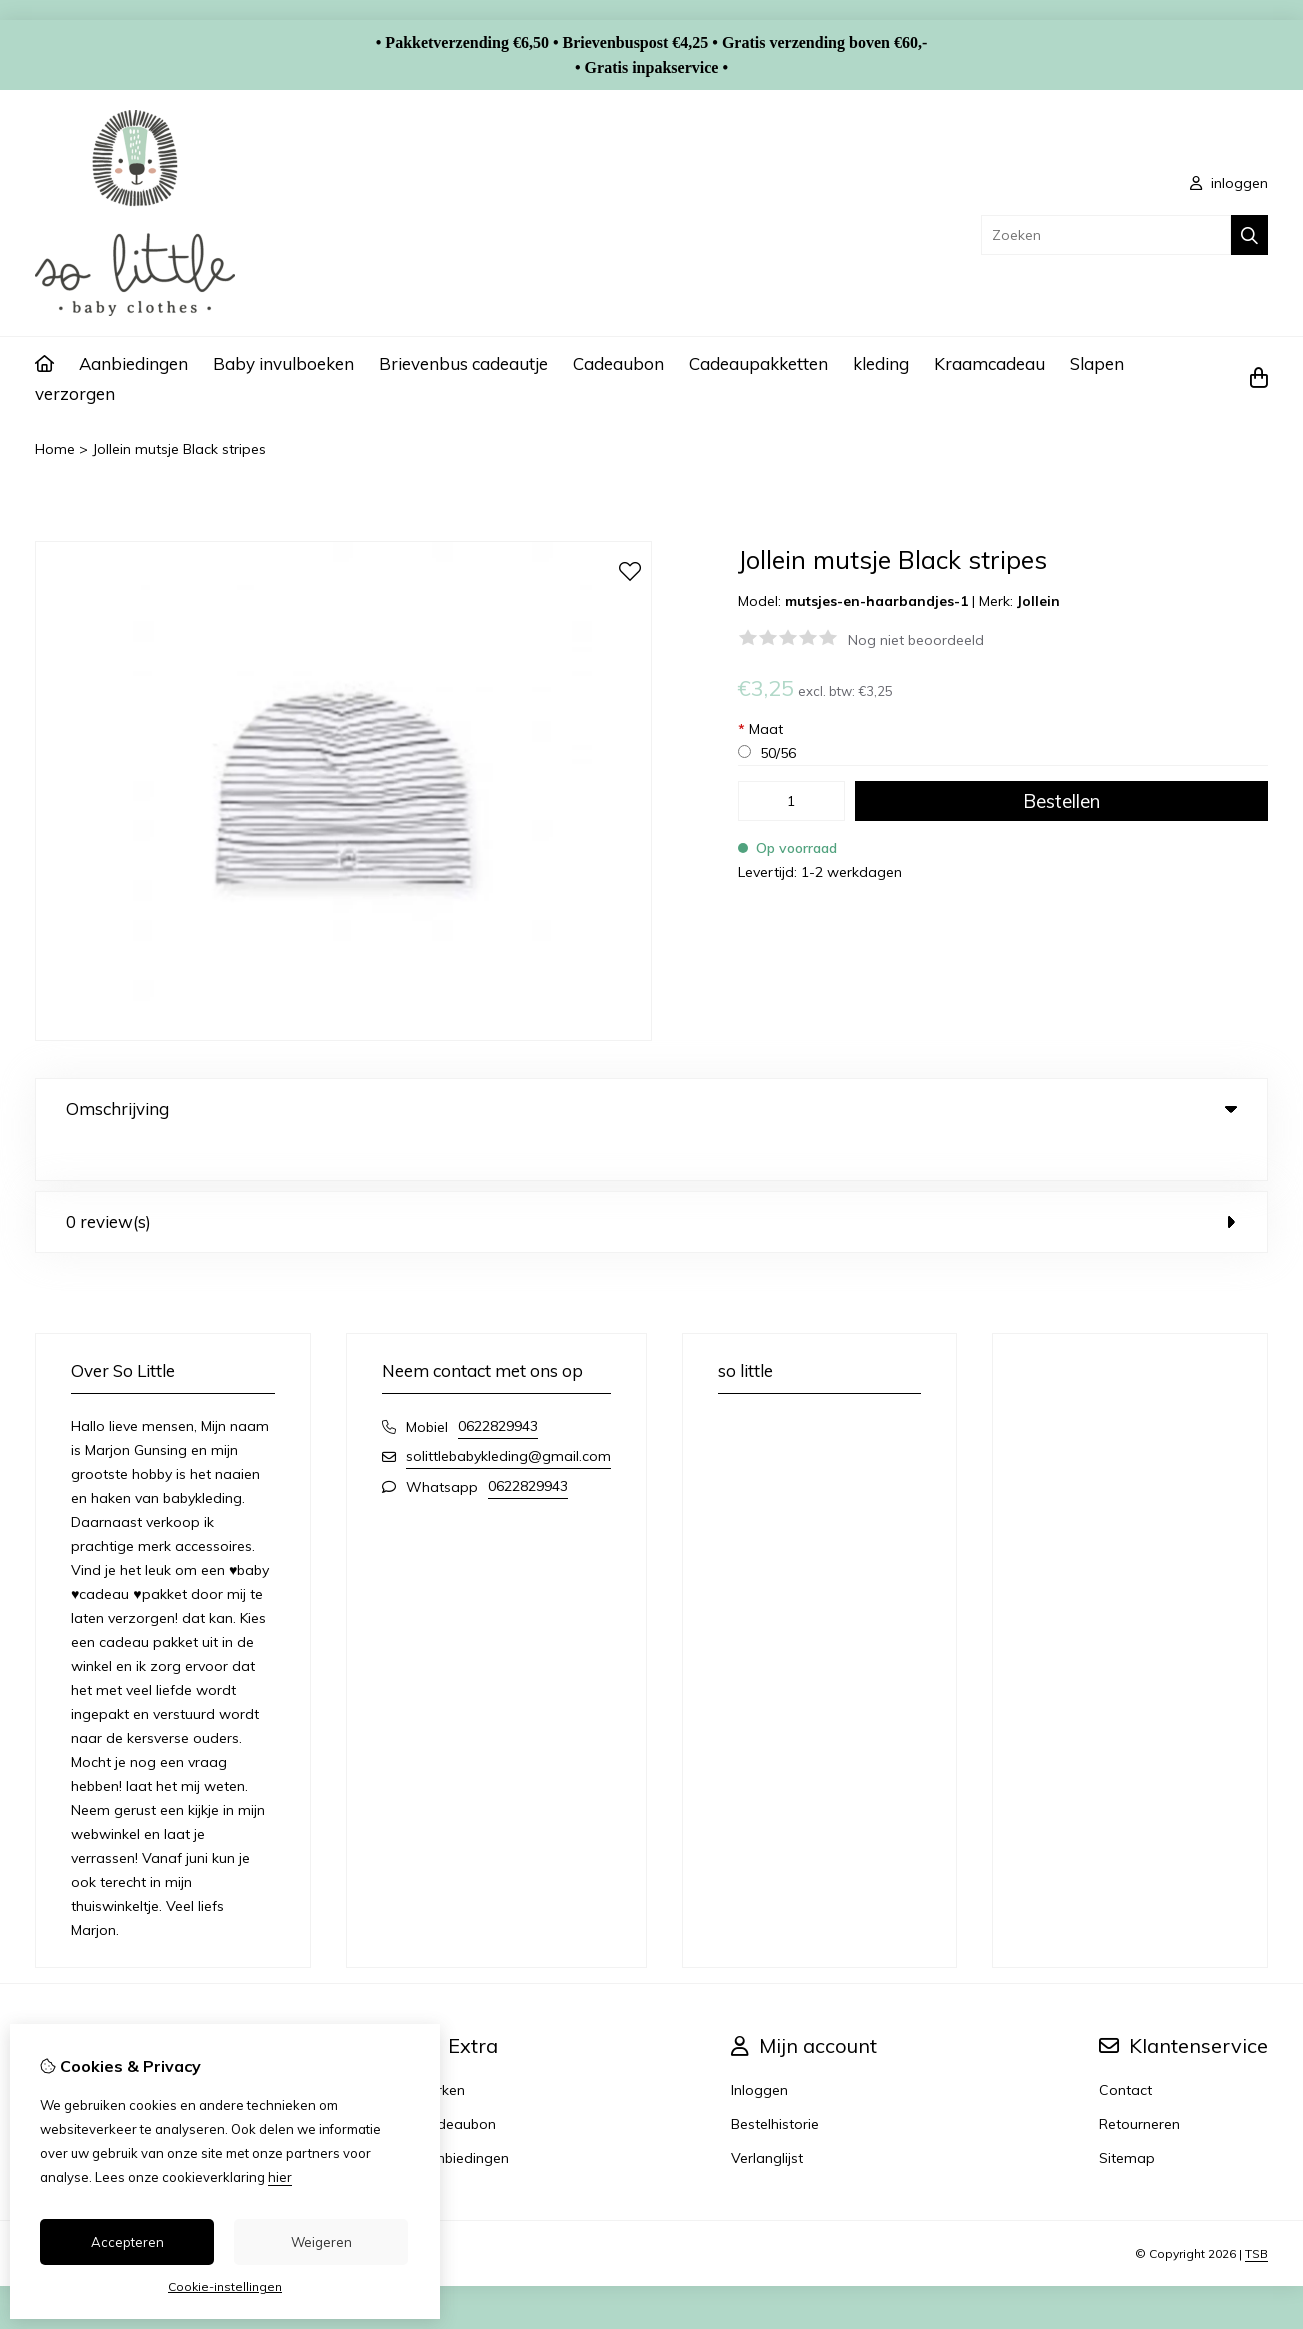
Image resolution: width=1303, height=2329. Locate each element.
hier (280, 2177)
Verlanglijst (767, 2117)
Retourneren (1139, 2083)
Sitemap (1127, 2117)
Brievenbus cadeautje (463, 363)
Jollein (1038, 601)
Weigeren (321, 2242)
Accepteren (127, 2242)
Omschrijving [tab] (651, 1108)
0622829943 (498, 1385)
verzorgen (75, 393)
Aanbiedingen (133, 363)
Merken (441, 2049)
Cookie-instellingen (225, 2286)
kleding (881, 363)
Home (55, 449)
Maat (760, 729)
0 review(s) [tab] (651, 1180)
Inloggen (759, 2049)
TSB (1256, 2212)
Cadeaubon (618, 363)
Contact (1125, 2049)
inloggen (1229, 183)
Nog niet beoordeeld (916, 640)
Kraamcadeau (989, 363)
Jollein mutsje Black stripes (179, 449)
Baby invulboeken (283, 363)
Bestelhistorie (775, 2083)
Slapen (1097, 363)
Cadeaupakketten (758, 363)
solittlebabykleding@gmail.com (508, 1415)
